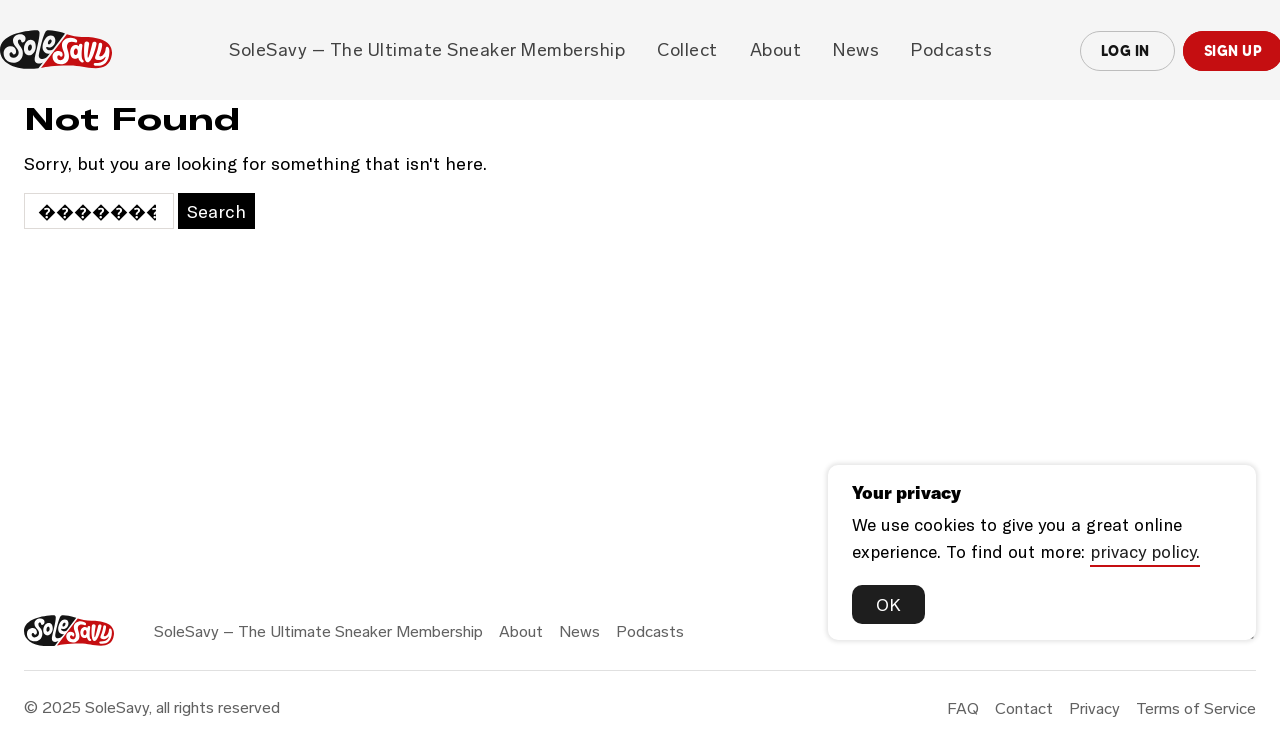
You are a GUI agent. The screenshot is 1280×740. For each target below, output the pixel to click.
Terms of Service (1196, 708)
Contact (1024, 708)
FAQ (963, 708)
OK (888, 604)
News (856, 50)
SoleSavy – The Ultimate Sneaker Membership (427, 50)
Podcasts (951, 50)
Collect (687, 50)
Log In (1127, 51)
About (776, 50)
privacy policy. (1145, 551)
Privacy (1094, 708)
